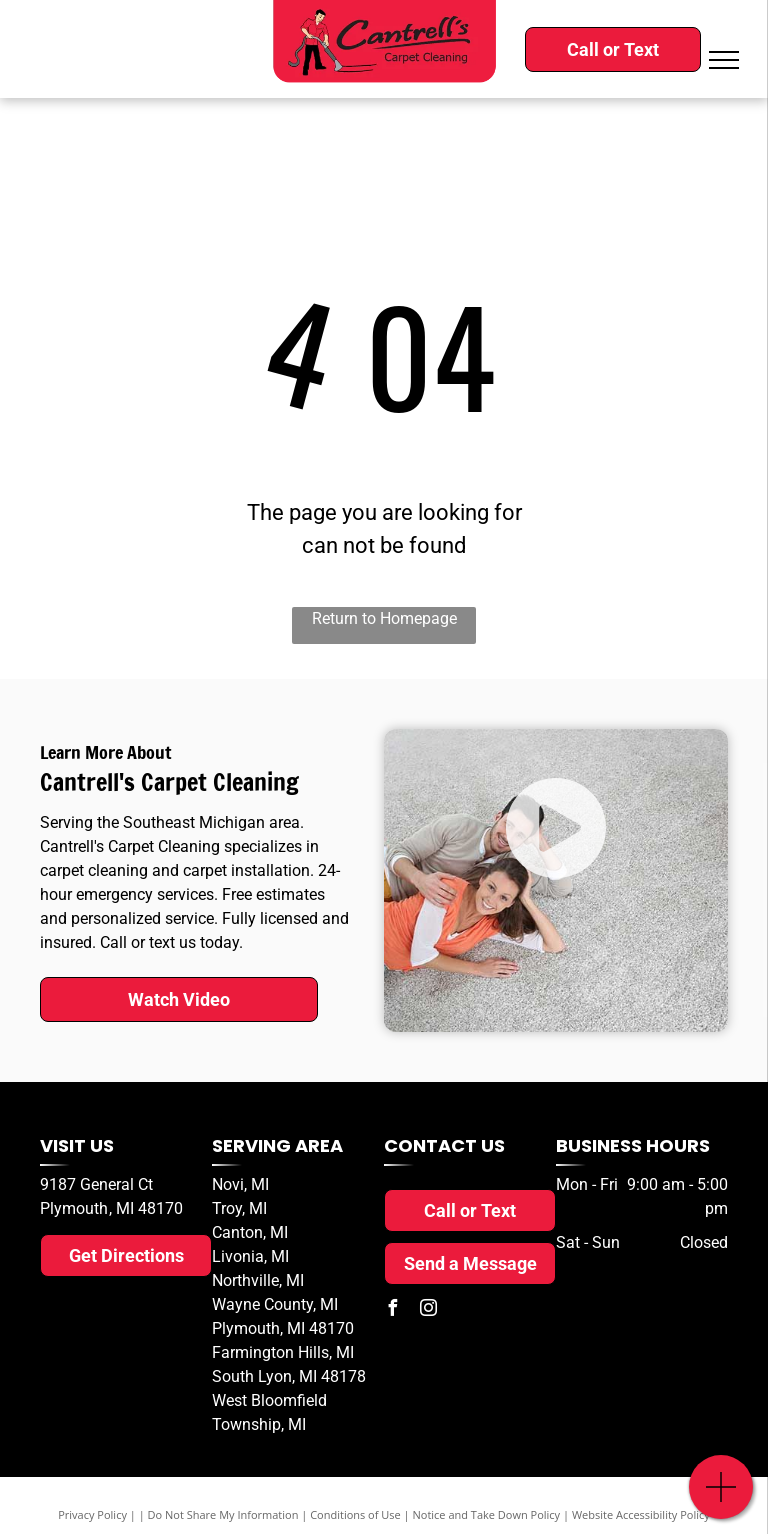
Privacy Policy (92, 1514)
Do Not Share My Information (223, 1514)
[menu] (724, 60)
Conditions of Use (355, 1514)
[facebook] (392, 1310)
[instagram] (428, 1310)
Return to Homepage (384, 618)
